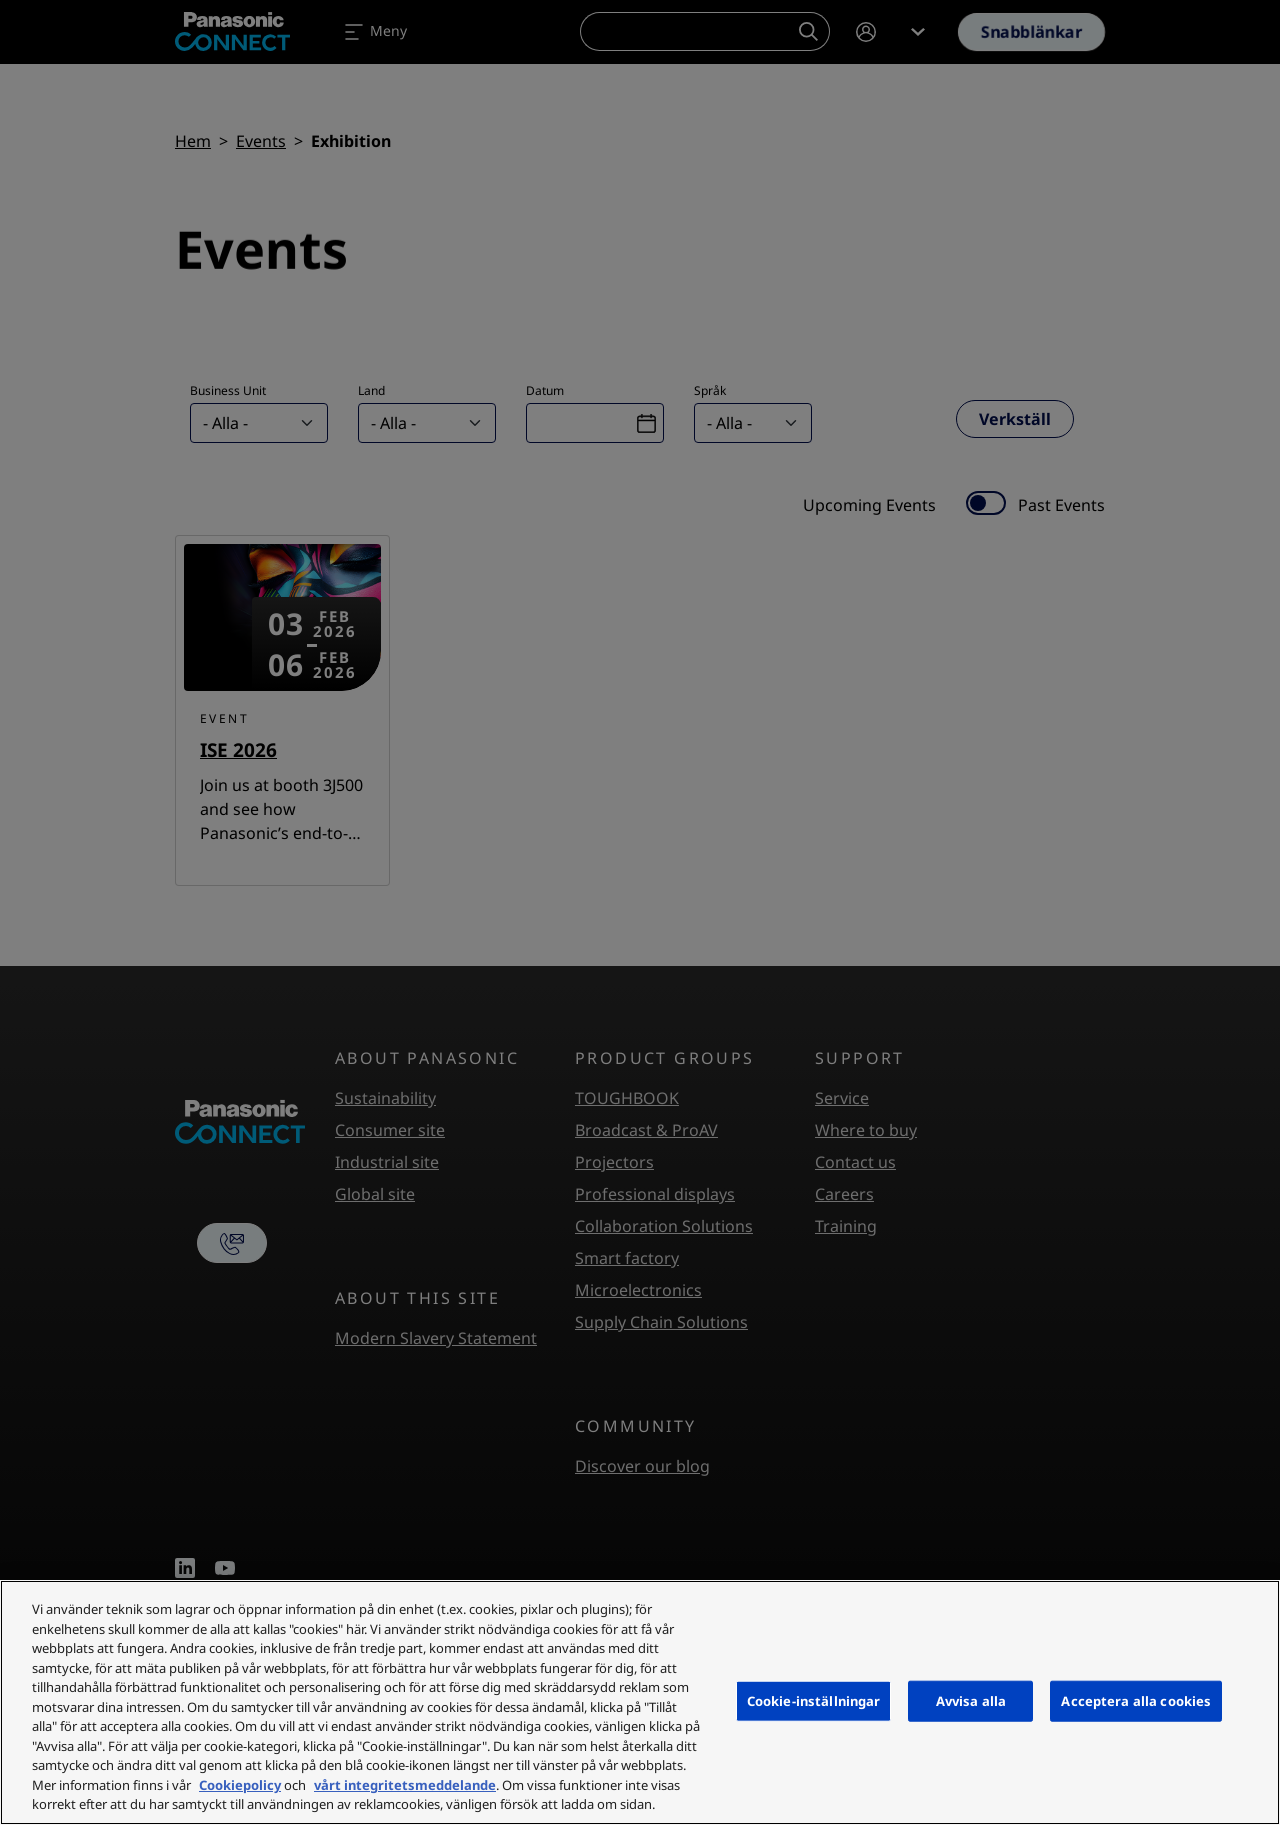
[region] (640, 1702)
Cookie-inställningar (814, 1700)
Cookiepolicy (240, 1785)
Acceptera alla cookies (1136, 1700)
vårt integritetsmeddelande (405, 1785)
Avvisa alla (971, 1700)
